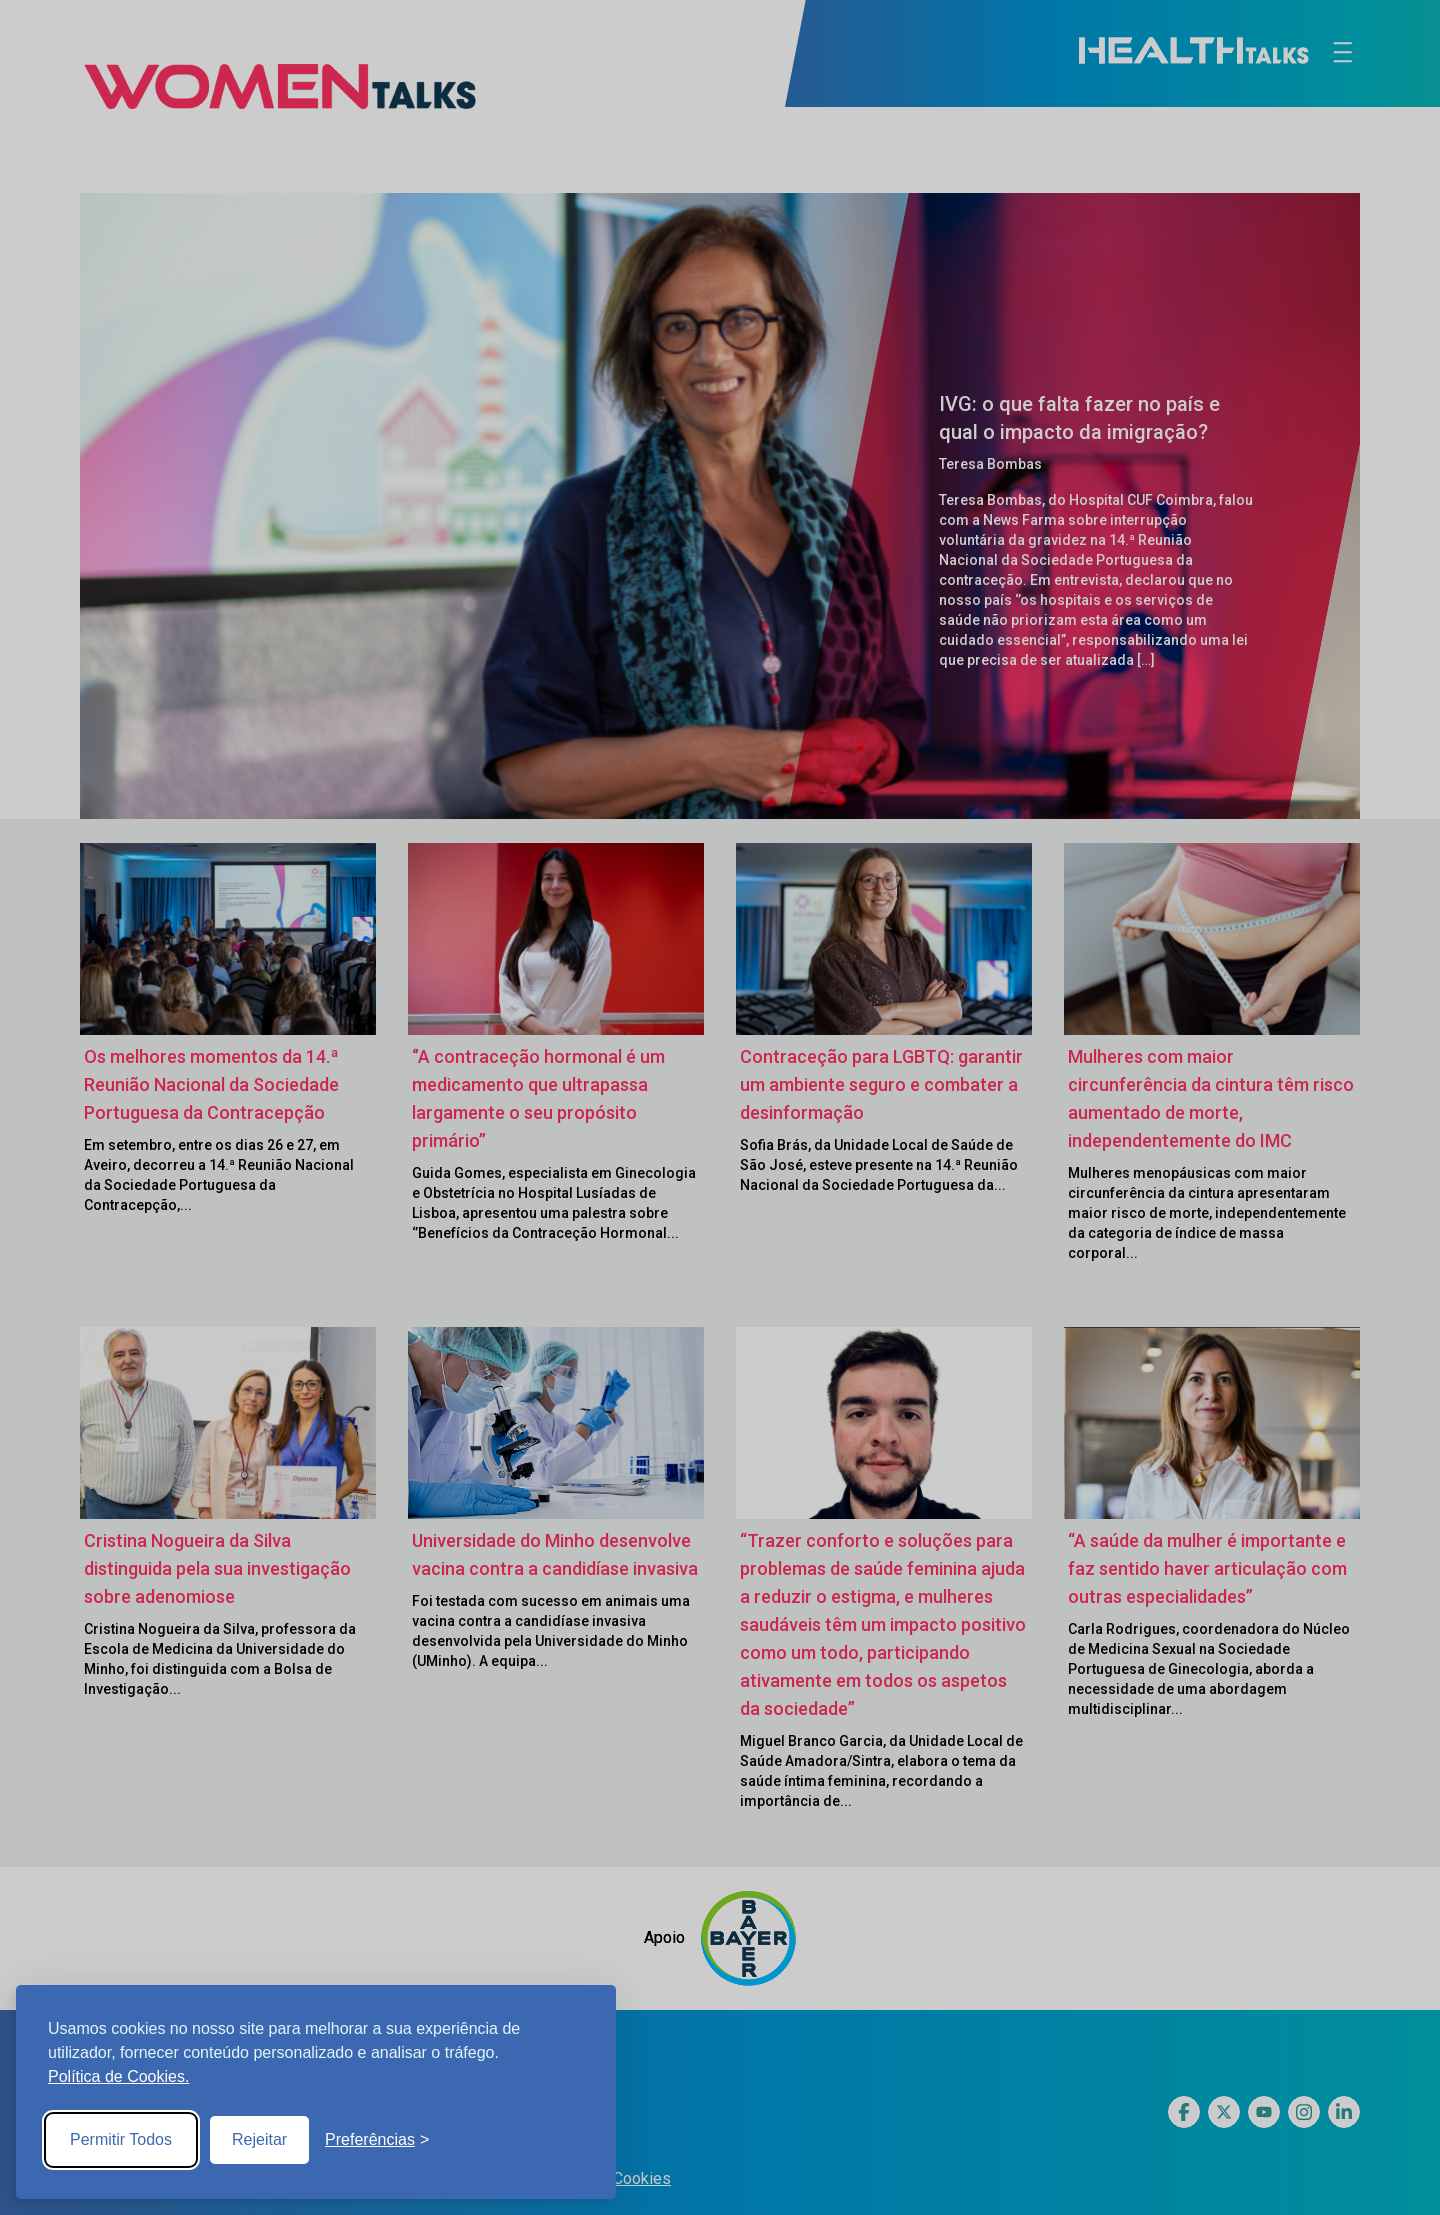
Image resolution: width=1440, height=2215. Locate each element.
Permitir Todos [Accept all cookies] (121, 2139)
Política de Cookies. (118, 2076)
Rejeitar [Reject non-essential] (259, 2139)
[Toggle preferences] (377, 2140)
